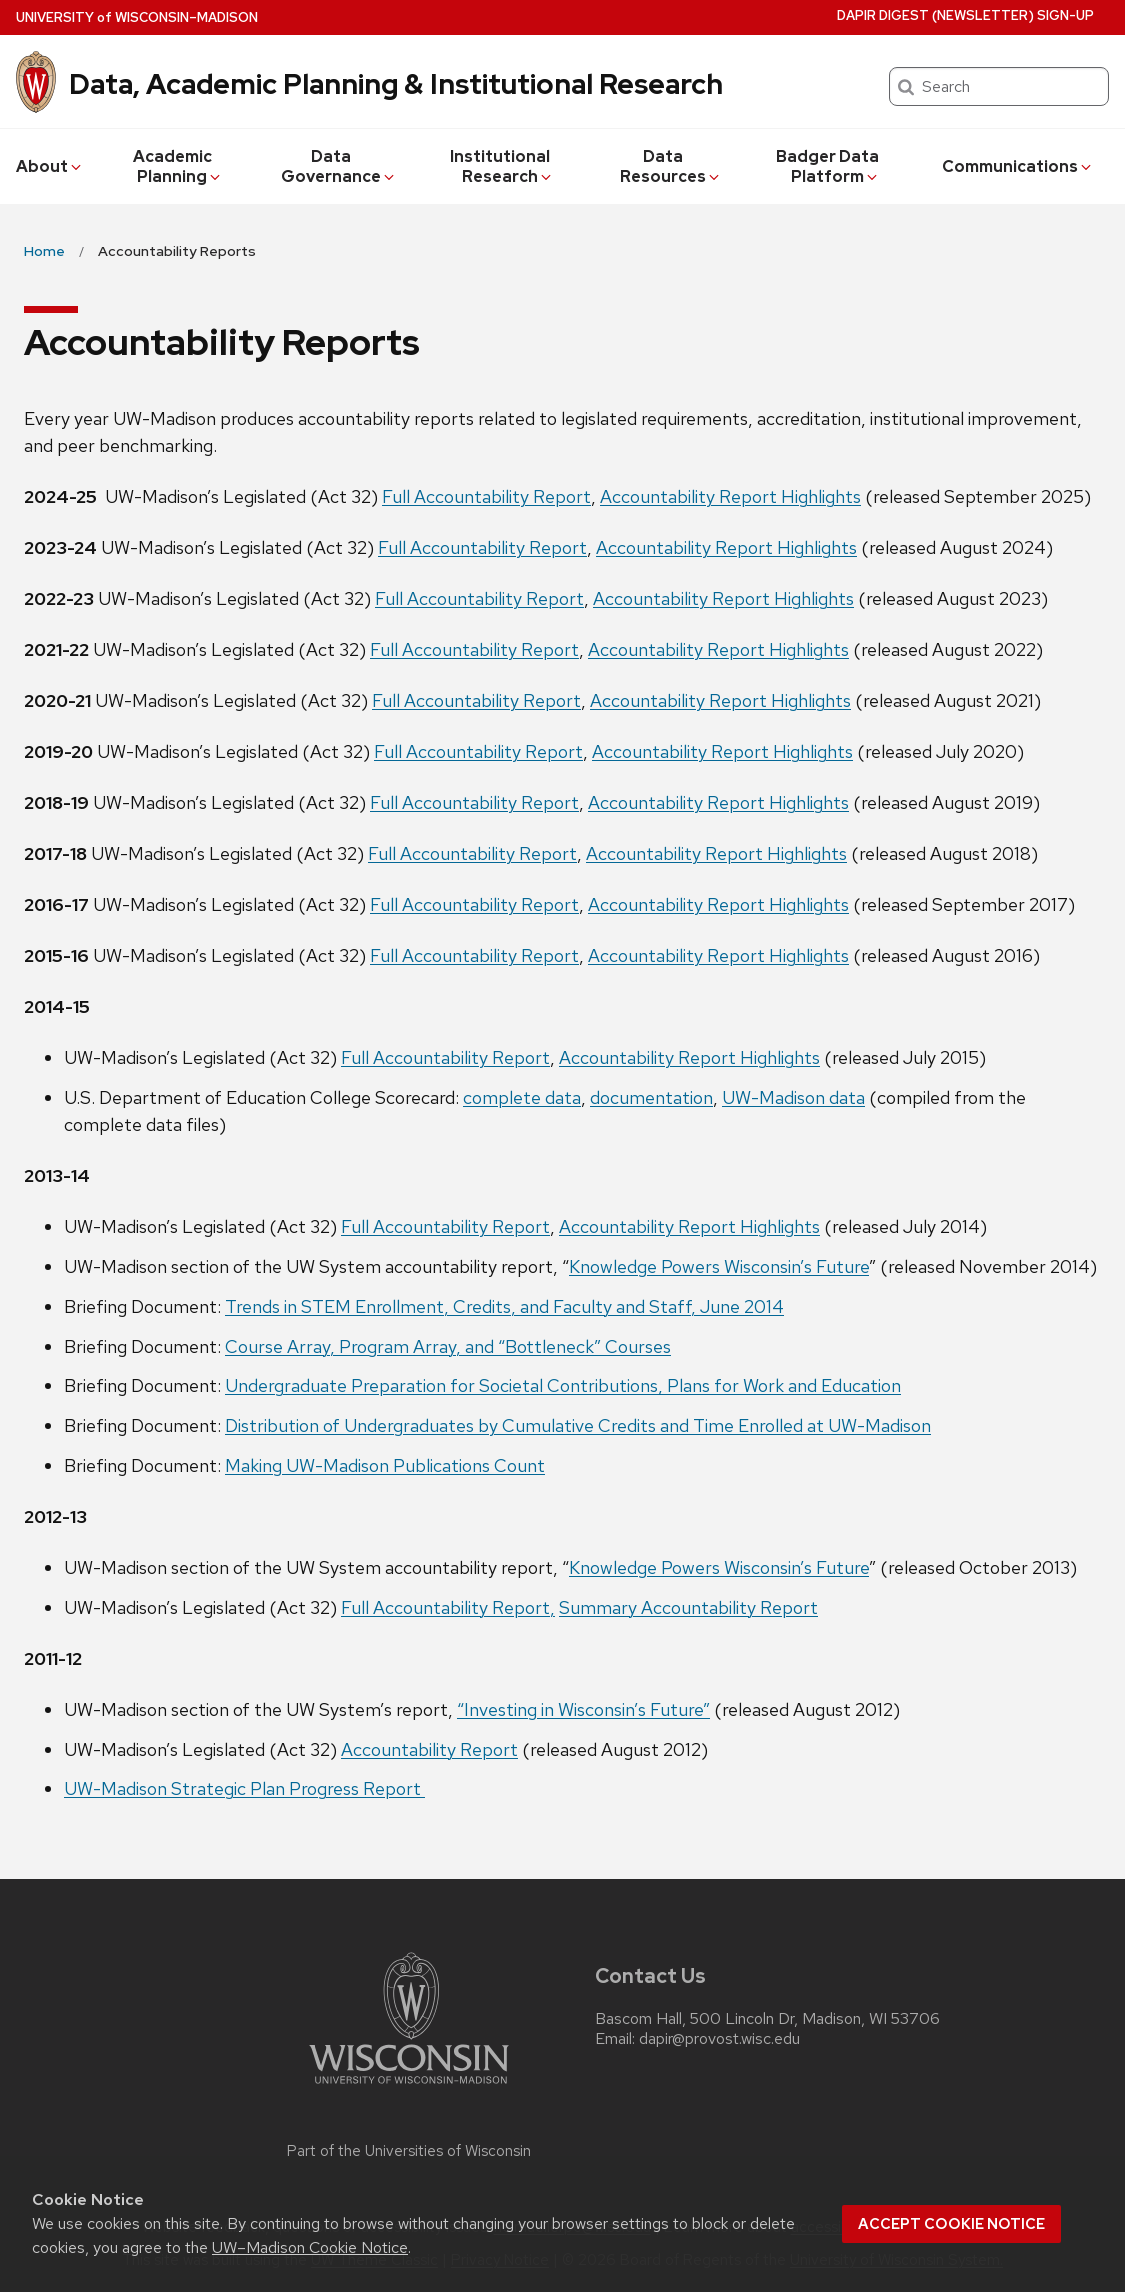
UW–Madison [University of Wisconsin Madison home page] (137, 17)
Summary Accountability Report (688, 1607)
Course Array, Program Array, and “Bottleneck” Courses (448, 1346)
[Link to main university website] (409, 2087)
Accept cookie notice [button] (951, 2224)
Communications (1018, 166)
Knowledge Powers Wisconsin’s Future (719, 1266)
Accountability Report (429, 1749)
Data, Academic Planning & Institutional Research (396, 84)
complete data (522, 1097)
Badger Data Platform (828, 166)
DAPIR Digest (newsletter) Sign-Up (965, 15)
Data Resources (671, 166)
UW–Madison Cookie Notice (310, 2247)
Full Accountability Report (486, 496)
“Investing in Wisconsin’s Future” (583, 1709)
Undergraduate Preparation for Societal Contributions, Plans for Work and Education (563, 1385)
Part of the (409, 2151)
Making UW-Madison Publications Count (385, 1465)
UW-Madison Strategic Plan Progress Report (244, 1788)
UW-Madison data (793, 1097)
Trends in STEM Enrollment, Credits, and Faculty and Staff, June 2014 (504, 1306)
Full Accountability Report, (448, 1607)
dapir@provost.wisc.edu (719, 2039)
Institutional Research (502, 166)
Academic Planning (178, 166)
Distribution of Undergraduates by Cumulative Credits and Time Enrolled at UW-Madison (578, 1425)
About (50, 166)
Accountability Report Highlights (730, 496)
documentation (651, 1097)
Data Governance (339, 166)
